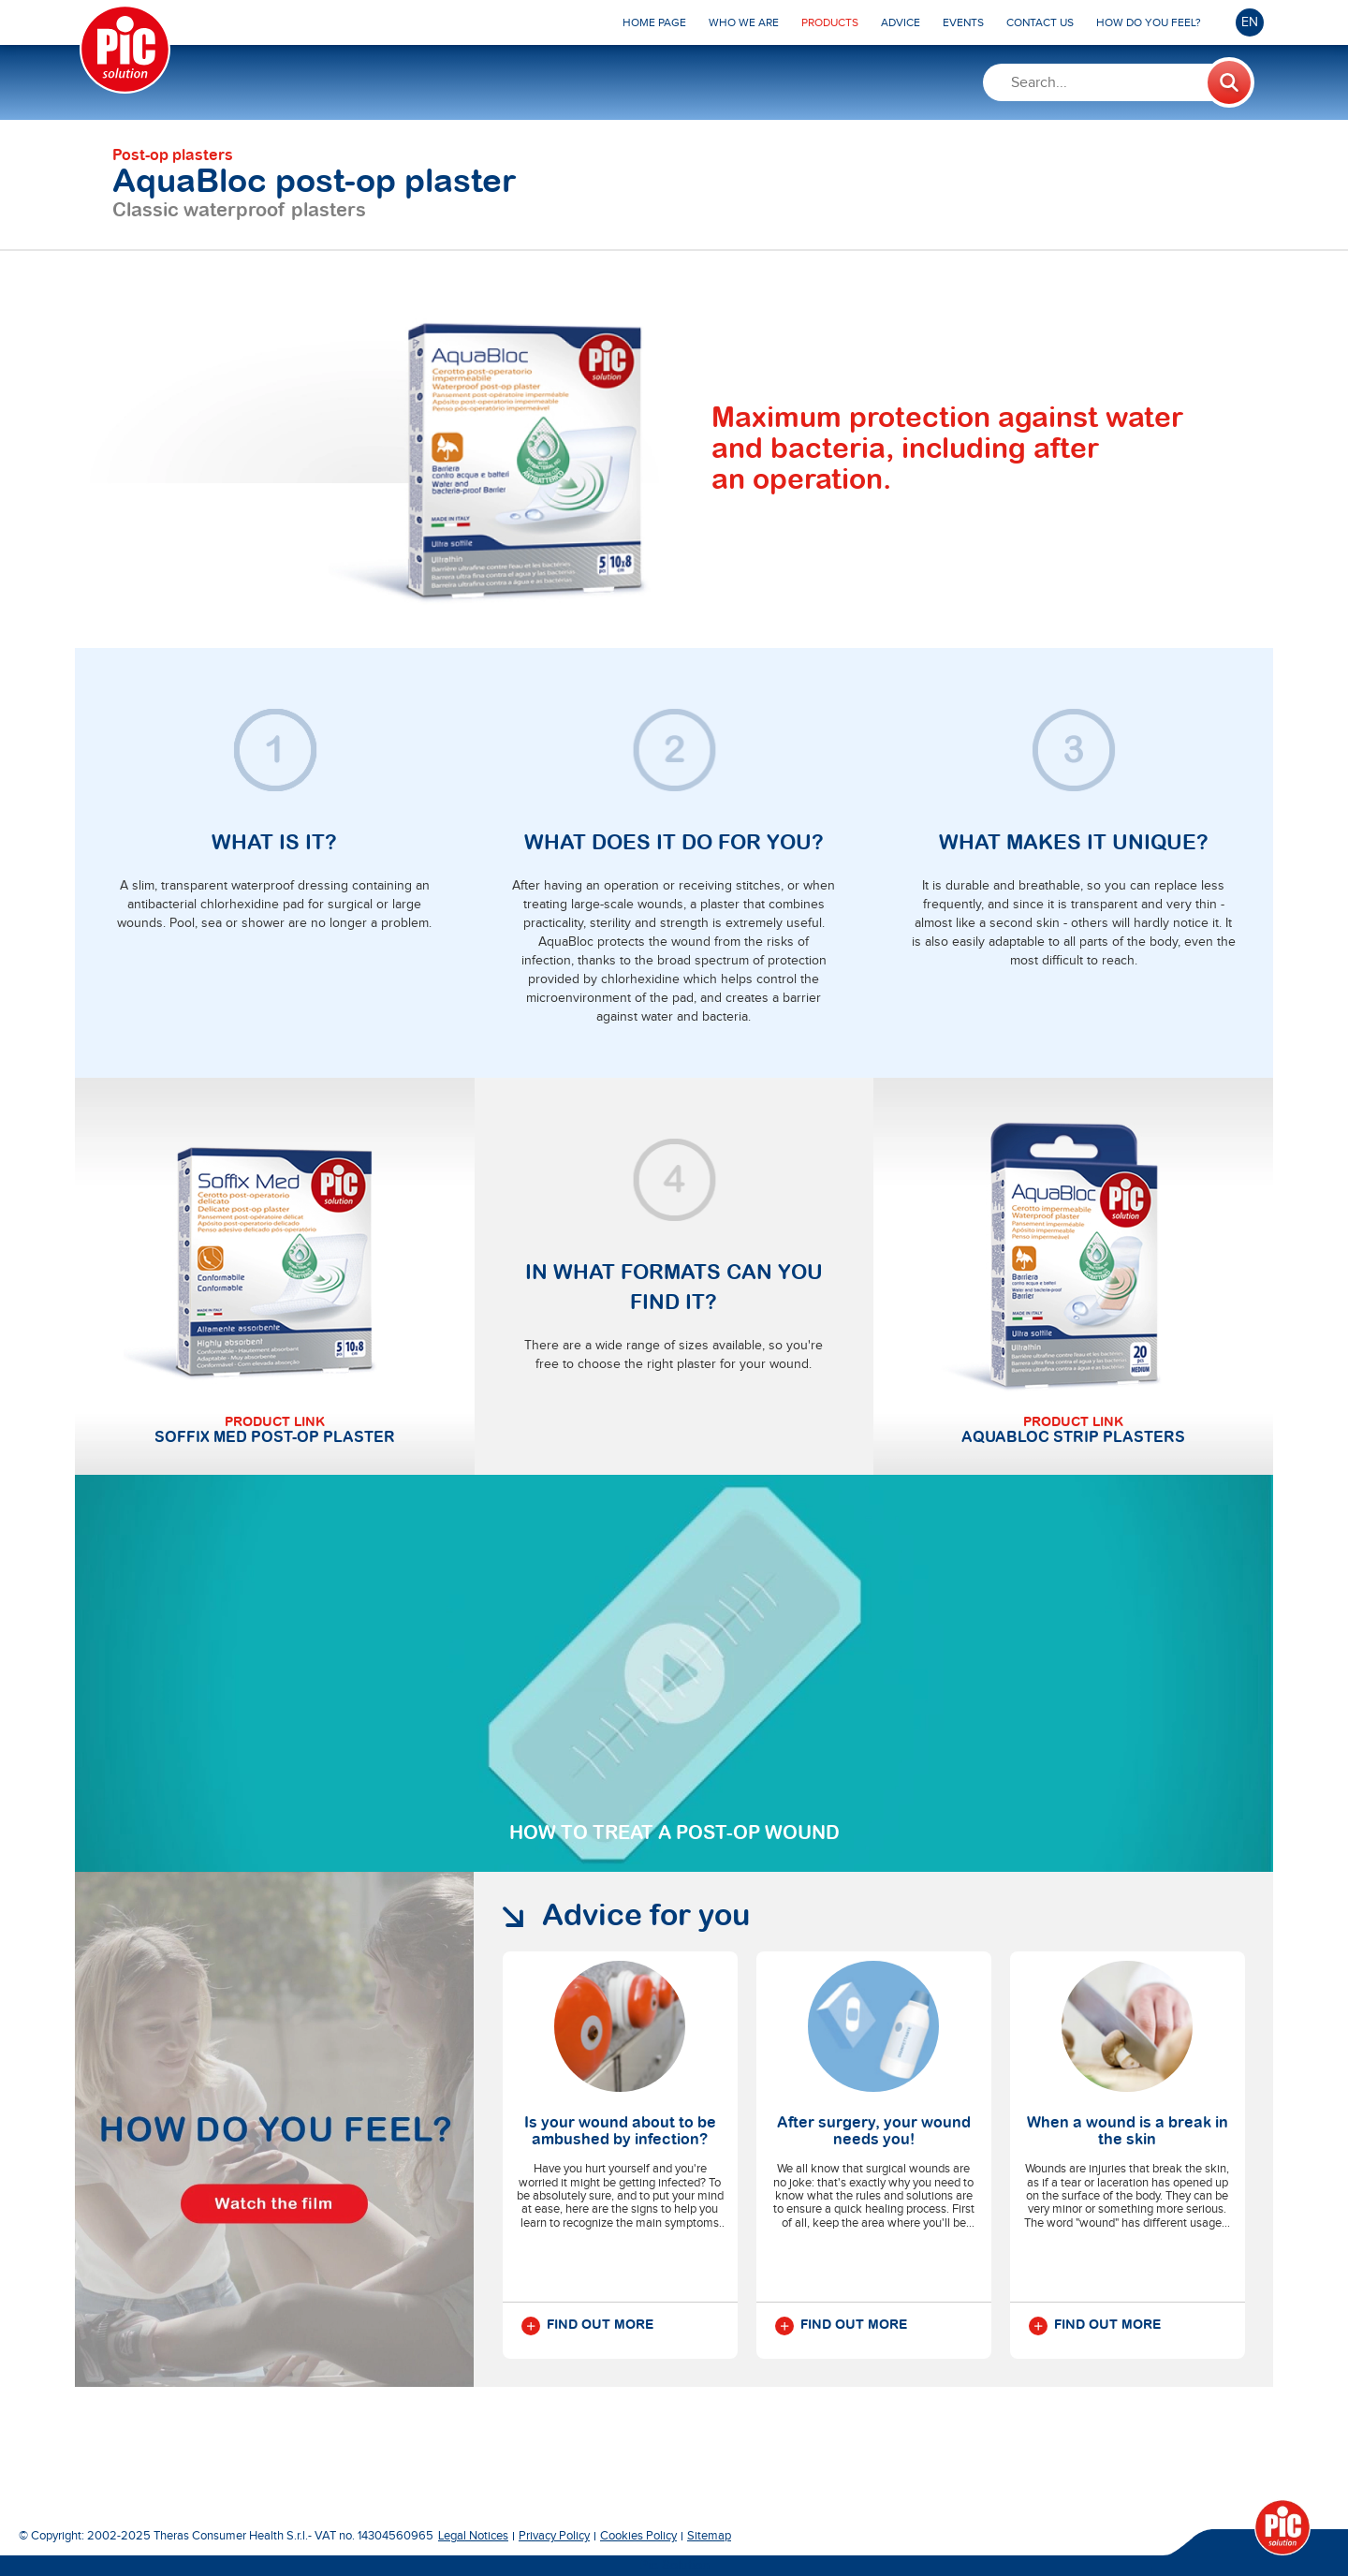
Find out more (587, 2326)
